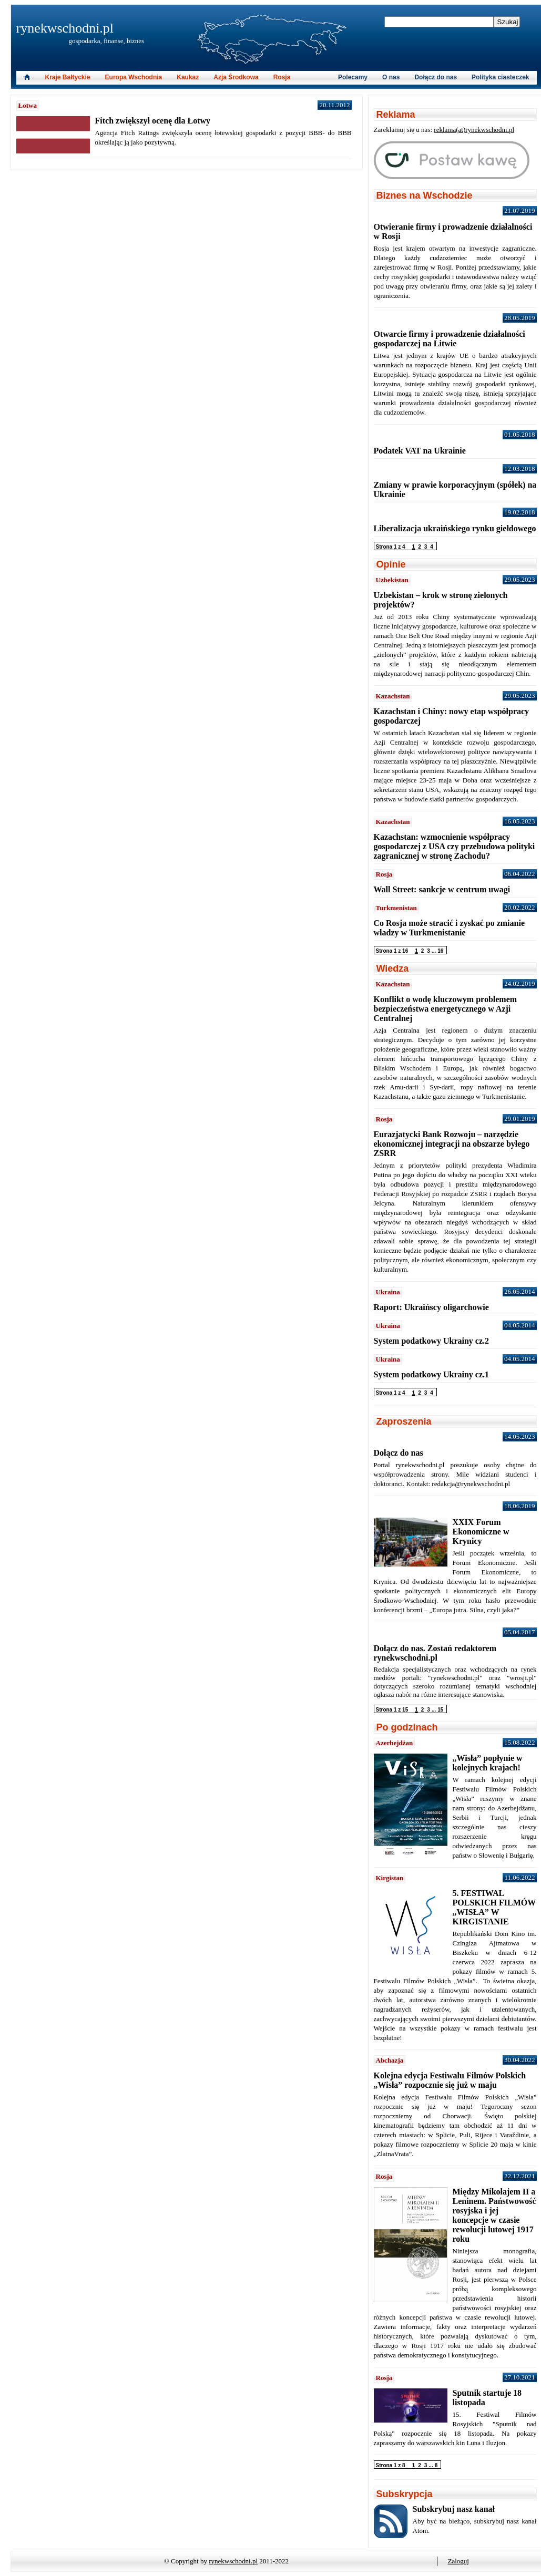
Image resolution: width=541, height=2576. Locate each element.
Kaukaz (188, 77)
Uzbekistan (392, 580)
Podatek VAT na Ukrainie (420, 450)
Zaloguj (458, 2561)
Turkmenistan (396, 908)
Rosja (282, 77)
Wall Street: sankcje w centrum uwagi (442, 889)
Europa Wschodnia (133, 77)
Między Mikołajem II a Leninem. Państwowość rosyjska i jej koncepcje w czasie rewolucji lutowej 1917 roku (494, 2215)
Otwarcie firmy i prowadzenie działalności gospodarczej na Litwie (449, 338)
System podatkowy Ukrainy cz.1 (431, 1374)
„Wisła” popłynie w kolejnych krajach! (488, 1763)
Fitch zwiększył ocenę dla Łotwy (153, 120)
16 (440, 951)
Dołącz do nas (435, 77)
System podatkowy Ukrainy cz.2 (431, 1340)
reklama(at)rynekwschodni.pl (474, 129)
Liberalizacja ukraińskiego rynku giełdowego (455, 528)
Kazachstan (393, 696)
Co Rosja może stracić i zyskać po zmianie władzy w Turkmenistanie (449, 928)
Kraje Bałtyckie (67, 77)
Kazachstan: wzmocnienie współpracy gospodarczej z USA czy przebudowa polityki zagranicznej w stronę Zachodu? (454, 846)
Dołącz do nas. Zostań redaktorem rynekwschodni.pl (435, 1653)
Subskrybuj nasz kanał (454, 2509)
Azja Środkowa (235, 77)
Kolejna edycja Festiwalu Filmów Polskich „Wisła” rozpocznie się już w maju (450, 2080)
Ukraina (388, 1292)
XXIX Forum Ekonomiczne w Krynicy (481, 1531)
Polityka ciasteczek (500, 77)
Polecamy (353, 77)
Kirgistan (390, 1878)
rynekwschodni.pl (65, 28)
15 (440, 1710)
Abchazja (390, 2060)
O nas (391, 77)
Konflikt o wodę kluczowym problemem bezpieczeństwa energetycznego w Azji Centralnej (445, 1009)
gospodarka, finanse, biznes (107, 41)
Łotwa (27, 105)
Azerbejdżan (394, 1743)
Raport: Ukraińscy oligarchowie (431, 1307)
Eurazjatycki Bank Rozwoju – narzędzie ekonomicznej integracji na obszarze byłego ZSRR (452, 1144)
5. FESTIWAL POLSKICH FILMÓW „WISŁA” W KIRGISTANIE (494, 1907)
